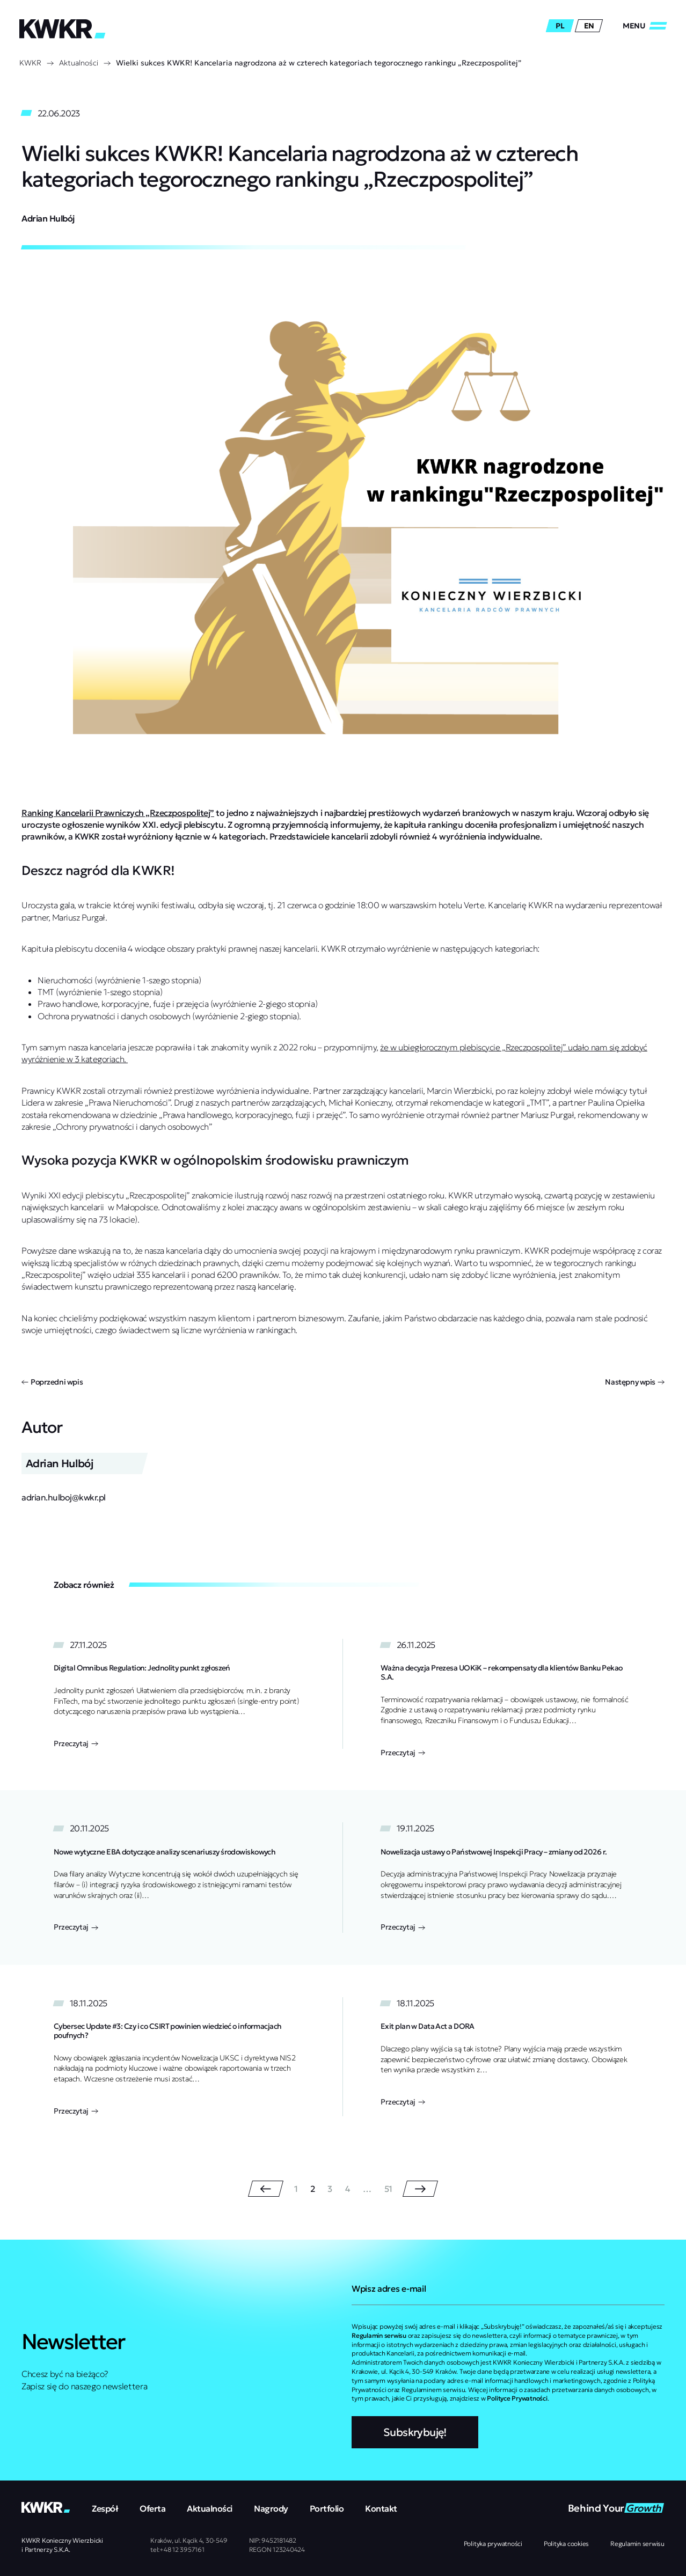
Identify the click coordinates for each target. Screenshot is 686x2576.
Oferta (152, 2508)
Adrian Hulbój (48, 218)
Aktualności (78, 63)
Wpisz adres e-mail (389, 2288)
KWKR (30, 63)
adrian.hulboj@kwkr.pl (63, 1497)
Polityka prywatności (493, 2544)
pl (560, 26)
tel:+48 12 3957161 (177, 2549)
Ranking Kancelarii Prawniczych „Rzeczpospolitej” (117, 812)
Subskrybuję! (415, 2432)
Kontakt (381, 2508)
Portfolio (327, 2508)
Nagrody (271, 2508)
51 (388, 2189)
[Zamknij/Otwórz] (645, 26)
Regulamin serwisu (637, 2544)
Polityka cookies (566, 2544)
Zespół (105, 2508)
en (589, 26)
